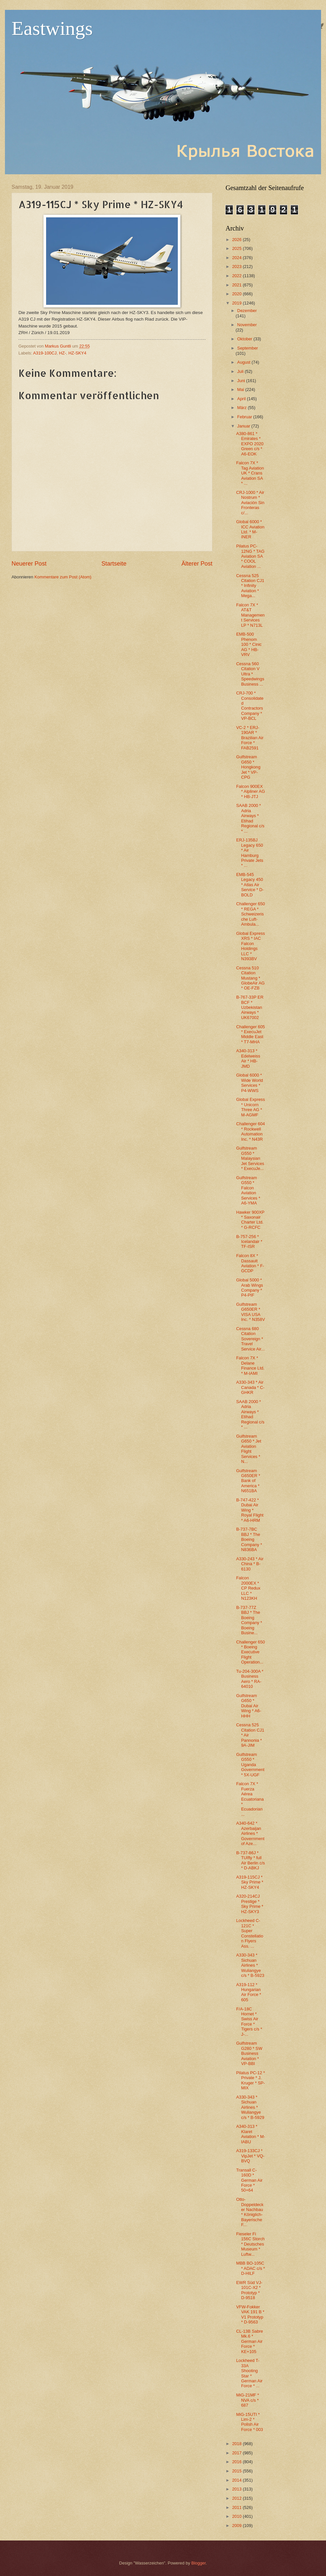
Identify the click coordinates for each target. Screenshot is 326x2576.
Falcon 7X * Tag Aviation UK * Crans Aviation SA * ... (250, 473)
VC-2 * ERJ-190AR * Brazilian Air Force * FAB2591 (249, 737)
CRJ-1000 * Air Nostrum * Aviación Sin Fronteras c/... (250, 502)
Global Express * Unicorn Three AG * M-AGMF (250, 1107)
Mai (241, 389)
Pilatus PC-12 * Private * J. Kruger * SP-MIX (250, 2080)
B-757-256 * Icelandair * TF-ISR (249, 1241)
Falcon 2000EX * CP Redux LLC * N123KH (248, 1588)
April (242, 398)
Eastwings (52, 28)
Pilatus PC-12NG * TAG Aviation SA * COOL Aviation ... (250, 556)
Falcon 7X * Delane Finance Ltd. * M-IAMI (250, 1365)
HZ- (62, 353)
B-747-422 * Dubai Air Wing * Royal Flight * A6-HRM (249, 1510)
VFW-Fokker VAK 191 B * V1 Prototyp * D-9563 (250, 2314)
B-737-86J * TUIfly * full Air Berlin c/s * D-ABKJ (250, 1860)
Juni (241, 380)
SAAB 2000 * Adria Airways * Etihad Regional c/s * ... (250, 818)
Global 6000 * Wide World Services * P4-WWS (249, 1083)
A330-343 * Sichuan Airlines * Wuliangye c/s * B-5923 (250, 1965)
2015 (237, 2470)
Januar (244, 426)
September (247, 348)
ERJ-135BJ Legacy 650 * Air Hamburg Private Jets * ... (249, 853)
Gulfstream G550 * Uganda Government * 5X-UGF (250, 1764)
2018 (237, 2443)
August (244, 362)
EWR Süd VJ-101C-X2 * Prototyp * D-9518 (249, 2290)
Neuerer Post (29, 563)
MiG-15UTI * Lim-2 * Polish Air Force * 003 (249, 2422)
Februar (245, 416)
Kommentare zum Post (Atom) (62, 576)
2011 (237, 2507)
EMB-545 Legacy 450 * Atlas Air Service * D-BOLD (250, 884)
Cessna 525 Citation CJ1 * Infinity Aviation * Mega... (250, 585)
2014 (237, 2480)
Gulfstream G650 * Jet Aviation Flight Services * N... (248, 1449)
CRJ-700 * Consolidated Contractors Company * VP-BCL (249, 706)
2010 (237, 2516)
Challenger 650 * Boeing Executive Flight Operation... (250, 1652)
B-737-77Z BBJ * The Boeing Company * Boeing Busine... (249, 1620)
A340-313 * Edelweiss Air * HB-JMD (248, 1058)
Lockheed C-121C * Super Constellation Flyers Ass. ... (249, 1933)
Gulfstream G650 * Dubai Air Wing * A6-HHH (248, 1705)
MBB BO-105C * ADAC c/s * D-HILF (250, 2268)
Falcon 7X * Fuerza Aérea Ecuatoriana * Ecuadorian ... (250, 1799)
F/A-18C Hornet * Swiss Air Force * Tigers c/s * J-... (249, 2021)
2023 (237, 266)
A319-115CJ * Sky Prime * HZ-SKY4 (249, 1882)
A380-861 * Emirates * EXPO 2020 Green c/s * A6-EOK (249, 443)
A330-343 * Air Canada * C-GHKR (250, 1387)
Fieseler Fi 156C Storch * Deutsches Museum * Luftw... (250, 2244)
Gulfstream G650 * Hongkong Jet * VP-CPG (248, 767)
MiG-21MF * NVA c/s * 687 (247, 2400)
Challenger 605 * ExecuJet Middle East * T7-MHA (250, 1034)
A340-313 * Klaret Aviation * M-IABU (250, 2134)
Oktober (245, 338)
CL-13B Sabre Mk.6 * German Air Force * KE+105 (249, 2341)
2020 (237, 293)
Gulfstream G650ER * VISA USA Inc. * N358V (250, 1312)
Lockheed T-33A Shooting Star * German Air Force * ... (249, 2373)
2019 (237, 303)
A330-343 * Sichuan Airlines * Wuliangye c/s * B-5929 (250, 2107)
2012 (237, 2498)
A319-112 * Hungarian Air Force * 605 (248, 1992)
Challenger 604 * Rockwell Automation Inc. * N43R (250, 1131)
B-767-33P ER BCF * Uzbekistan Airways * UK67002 (249, 1007)
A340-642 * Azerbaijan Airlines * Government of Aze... (250, 1833)
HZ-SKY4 (77, 353)
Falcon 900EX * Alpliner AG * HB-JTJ (250, 791)
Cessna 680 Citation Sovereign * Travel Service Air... (250, 1338)
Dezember (247, 310)
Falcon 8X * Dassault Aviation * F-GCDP (250, 1263)
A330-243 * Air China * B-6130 (249, 1563)
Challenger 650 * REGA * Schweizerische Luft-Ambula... (250, 914)
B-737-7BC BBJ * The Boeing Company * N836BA (249, 1539)
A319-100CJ (45, 353)
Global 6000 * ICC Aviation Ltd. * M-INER (250, 529)
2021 (237, 284)
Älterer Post (196, 563)
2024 (237, 257)
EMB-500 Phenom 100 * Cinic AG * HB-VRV (248, 644)
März (242, 407)
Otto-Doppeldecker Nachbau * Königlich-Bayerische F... (249, 2212)
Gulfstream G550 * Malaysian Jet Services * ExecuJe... (250, 1158)
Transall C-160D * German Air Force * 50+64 (249, 2180)
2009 (237, 2525)
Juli (241, 371)
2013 (237, 2489)
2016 (237, 2461)
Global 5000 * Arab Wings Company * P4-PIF (249, 1287)
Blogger (198, 2563)
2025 (237, 248)
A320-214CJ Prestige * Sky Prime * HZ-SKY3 (249, 1904)
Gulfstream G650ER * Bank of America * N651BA (248, 1481)
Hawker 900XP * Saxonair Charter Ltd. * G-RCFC (250, 1220)
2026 (237, 239)
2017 (237, 2452)
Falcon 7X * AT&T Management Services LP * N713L (250, 615)
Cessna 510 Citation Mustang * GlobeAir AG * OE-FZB (250, 978)
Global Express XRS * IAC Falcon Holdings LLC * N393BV (250, 946)
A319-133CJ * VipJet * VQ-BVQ (250, 2155)
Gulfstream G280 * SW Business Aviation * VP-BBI (249, 2053)
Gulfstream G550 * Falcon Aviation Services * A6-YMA (248, 1190)
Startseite (113, 563)
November (247, 324)
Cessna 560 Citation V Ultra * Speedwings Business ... (250, 674)
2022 (237, 275)
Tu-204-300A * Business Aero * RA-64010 (249, 1679)
